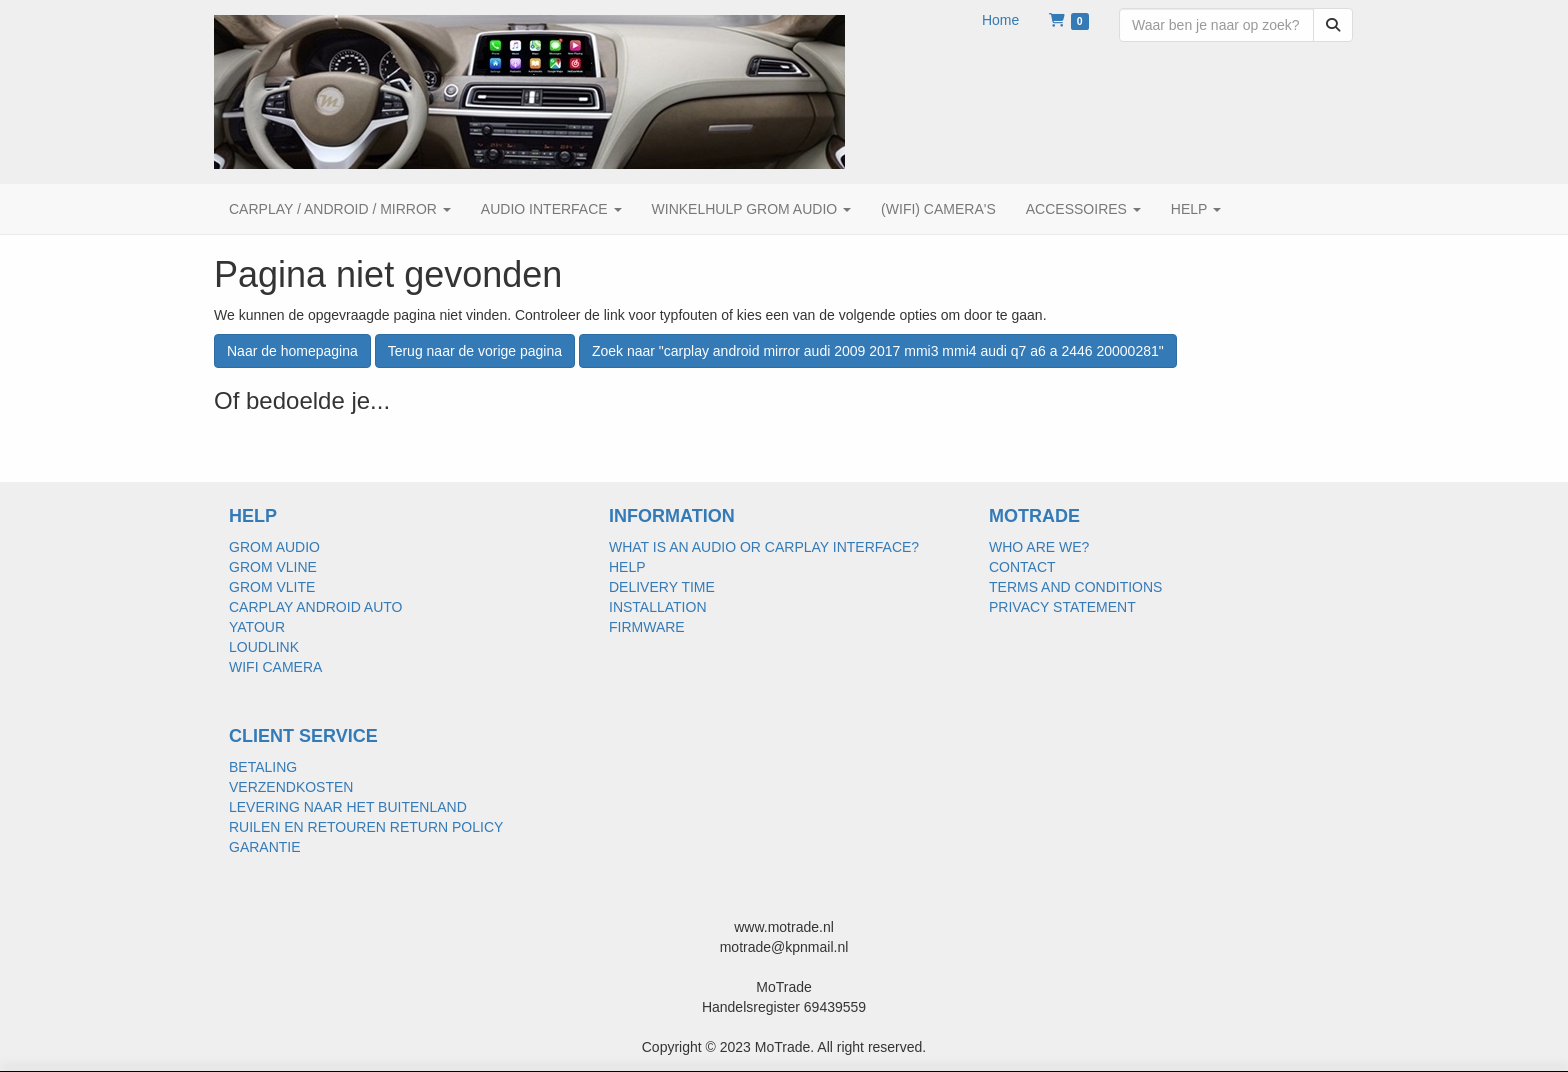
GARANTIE (265, 847)
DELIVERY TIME (662, 587)
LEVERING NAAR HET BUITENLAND (348, 807)
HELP (627, 567)
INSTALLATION (658, 607)
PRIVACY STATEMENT (1062, 607)
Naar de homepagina (292, 351)
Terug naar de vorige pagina (475, 351)
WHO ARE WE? (1039, 547)
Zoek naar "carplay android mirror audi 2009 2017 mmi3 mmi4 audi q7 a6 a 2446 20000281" (878, 351)
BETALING (263, 767)
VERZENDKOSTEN (291, 787)
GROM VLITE (272, 587)
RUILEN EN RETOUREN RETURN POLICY (366, 827)
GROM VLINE (273, 567)
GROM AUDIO (274, 547)
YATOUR (257, 627)
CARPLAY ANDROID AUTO (316, 607)
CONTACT (1022, 567)
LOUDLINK (264, 647)
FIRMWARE (647, 627)
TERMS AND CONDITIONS (1075, 587)
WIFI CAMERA (275, 667)
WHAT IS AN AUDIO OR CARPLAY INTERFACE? (764, 547)
